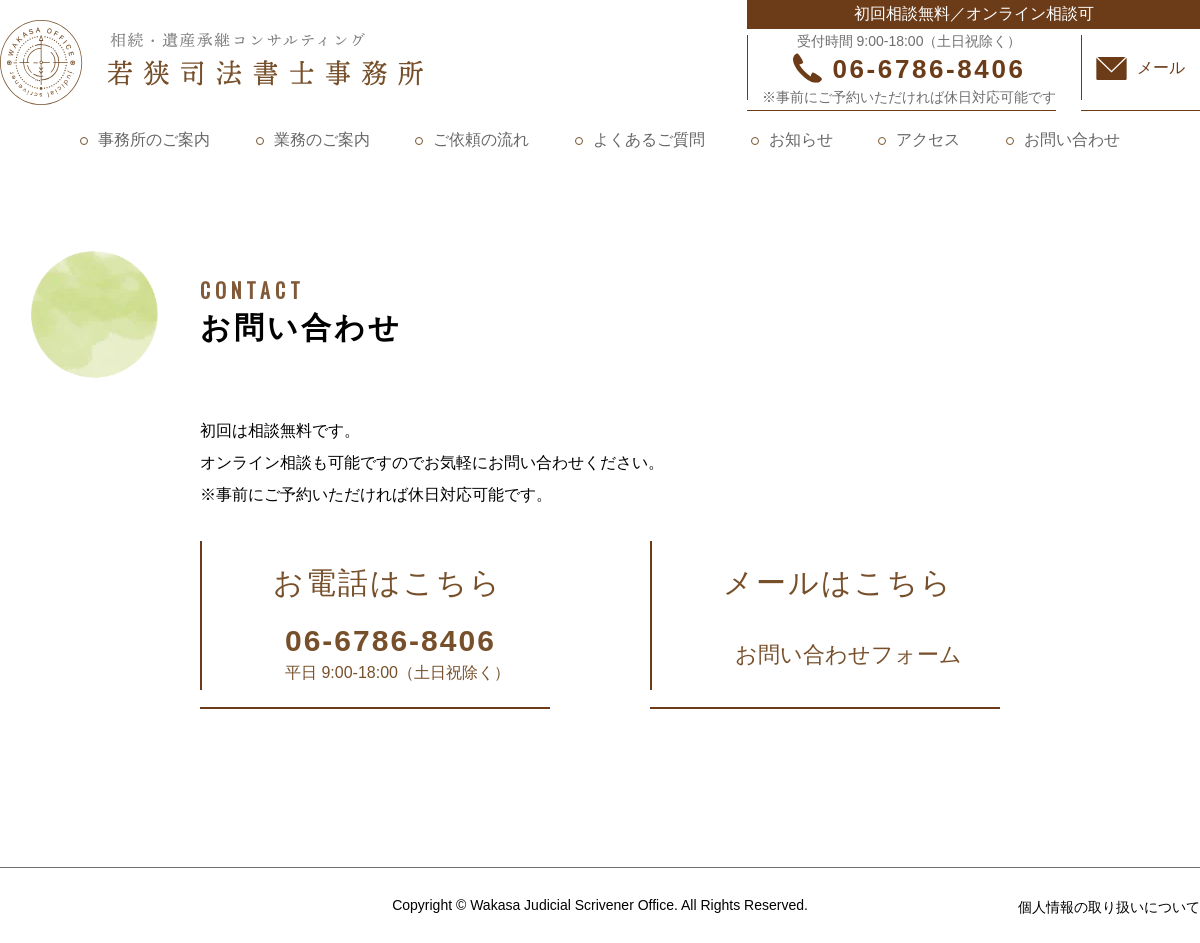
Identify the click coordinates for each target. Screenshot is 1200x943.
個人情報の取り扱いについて (1109, 907)
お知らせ (801, 139)
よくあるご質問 (649, 139)
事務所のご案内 (154, 139)
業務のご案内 (322, 139)
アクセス (928, 139)
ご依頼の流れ (481, 139)
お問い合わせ (1072, 139)
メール (1161, 67)
